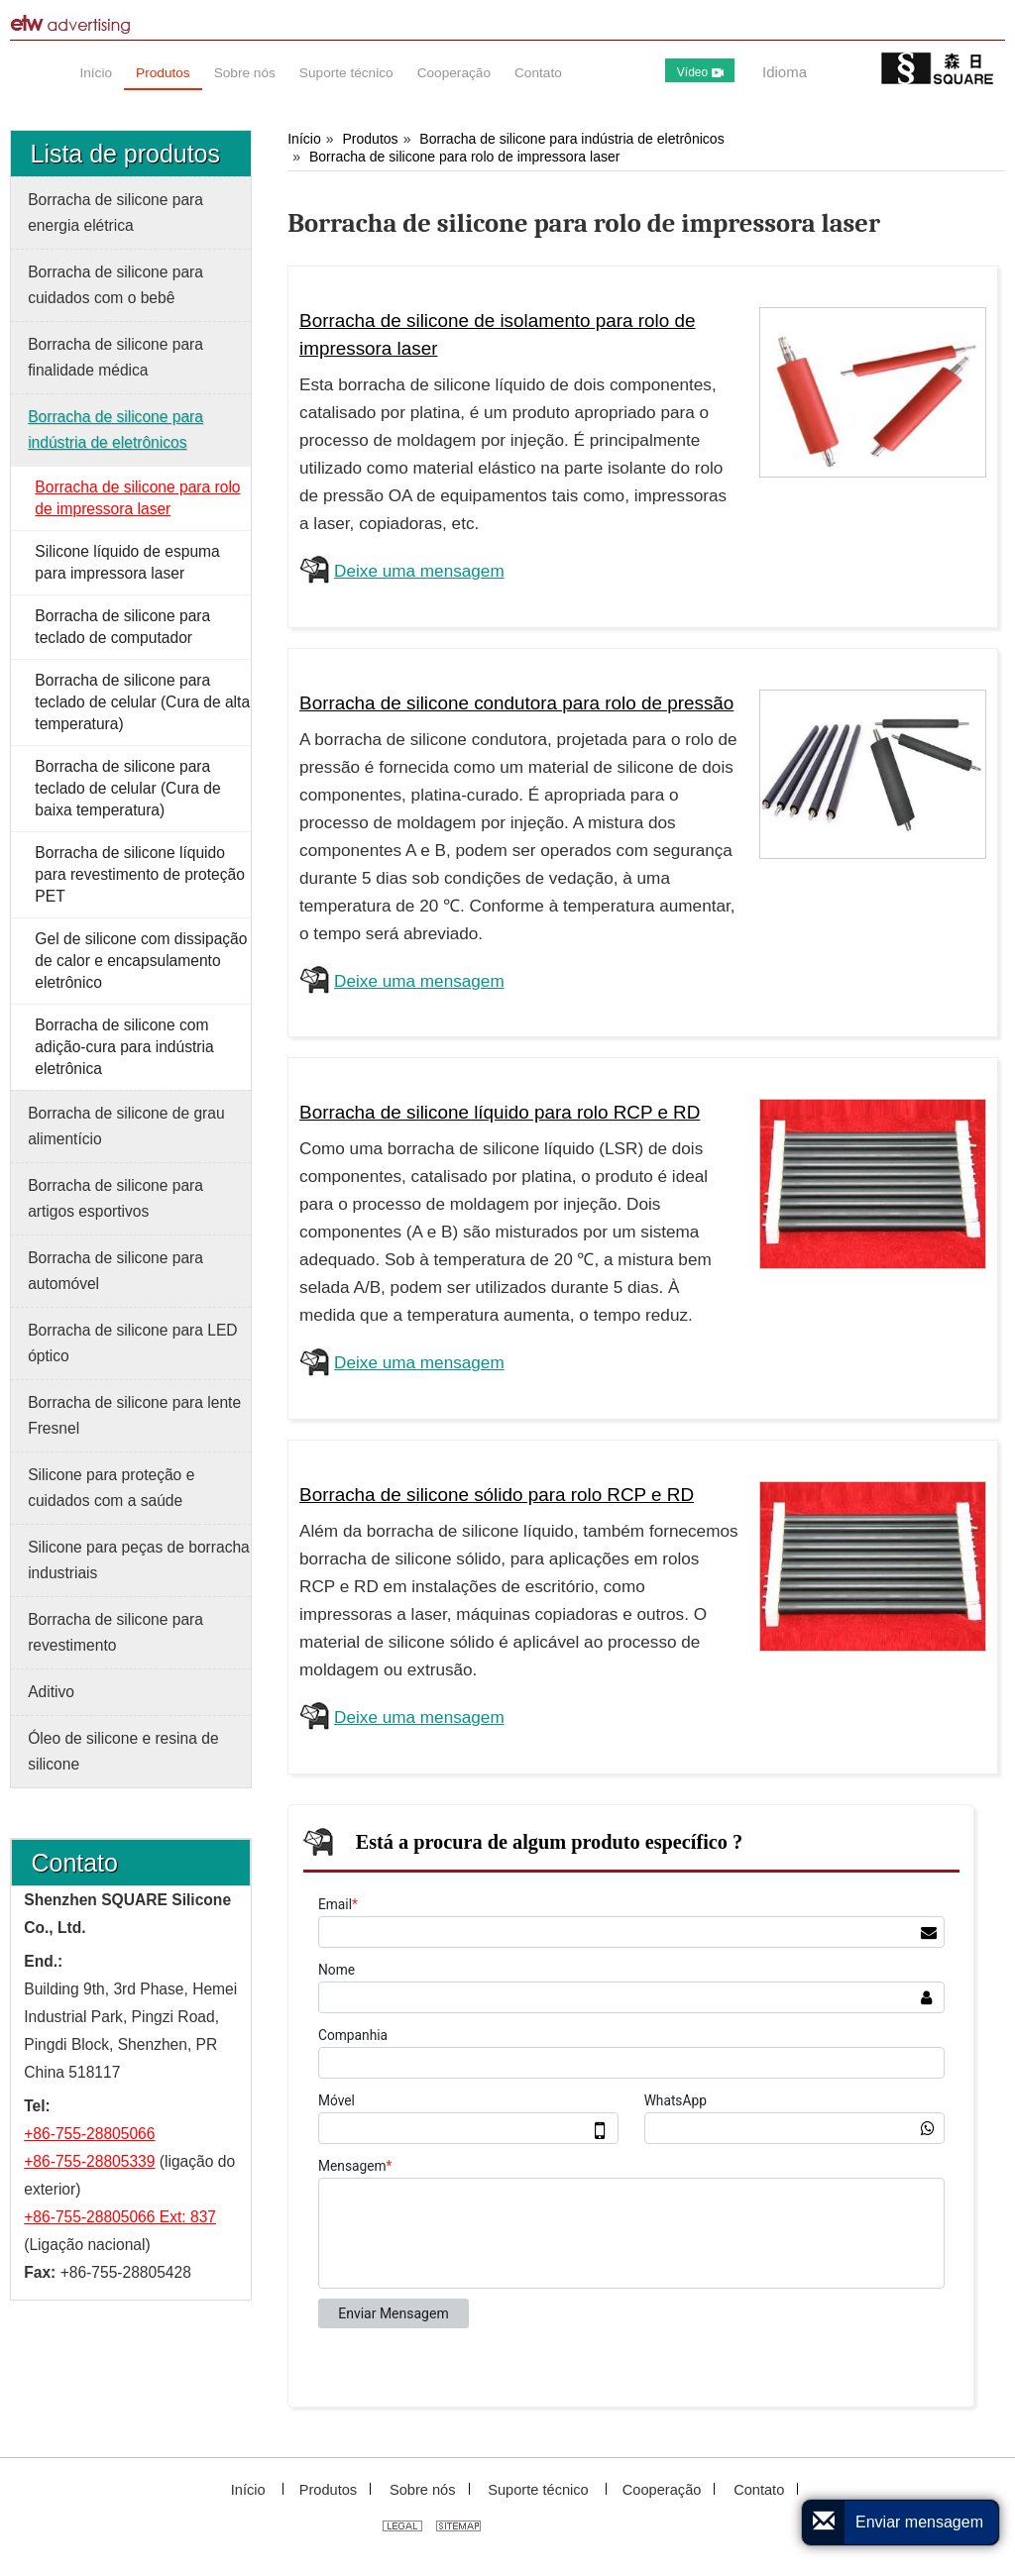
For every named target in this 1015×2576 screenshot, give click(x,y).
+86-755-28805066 (89, 2133)
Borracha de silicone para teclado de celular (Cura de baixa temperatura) (127, 788)
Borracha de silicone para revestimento (115, 1632)
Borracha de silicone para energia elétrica (115, 212)
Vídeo (700, 72)
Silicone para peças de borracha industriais (139, 1560)
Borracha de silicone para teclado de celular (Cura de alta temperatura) (142, 702)
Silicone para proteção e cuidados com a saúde (111, 1487)
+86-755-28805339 (89, 2161)
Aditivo (51, 1691)
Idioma (784, 71)
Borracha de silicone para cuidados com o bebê (115, 285)
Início (304, 139)
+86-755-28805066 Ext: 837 (120, 2216)
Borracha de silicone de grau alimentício (126, 1126)
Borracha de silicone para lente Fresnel (134, 1415)
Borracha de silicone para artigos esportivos (115, 1198)
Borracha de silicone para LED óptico (133, 1343)
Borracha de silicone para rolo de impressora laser (464, 156)
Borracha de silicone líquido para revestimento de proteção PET (140, 874)
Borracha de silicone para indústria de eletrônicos (571, 139)
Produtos (369, 139)
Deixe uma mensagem (419, 571)
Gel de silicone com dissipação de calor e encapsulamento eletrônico (141, 960)
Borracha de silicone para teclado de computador (122, 626)
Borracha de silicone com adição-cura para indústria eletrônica (124, 1047)
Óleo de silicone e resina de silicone (123, 1751)
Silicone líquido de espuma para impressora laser (127, 562)
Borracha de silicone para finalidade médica (115, 357)
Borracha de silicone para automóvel (115, 1270)
